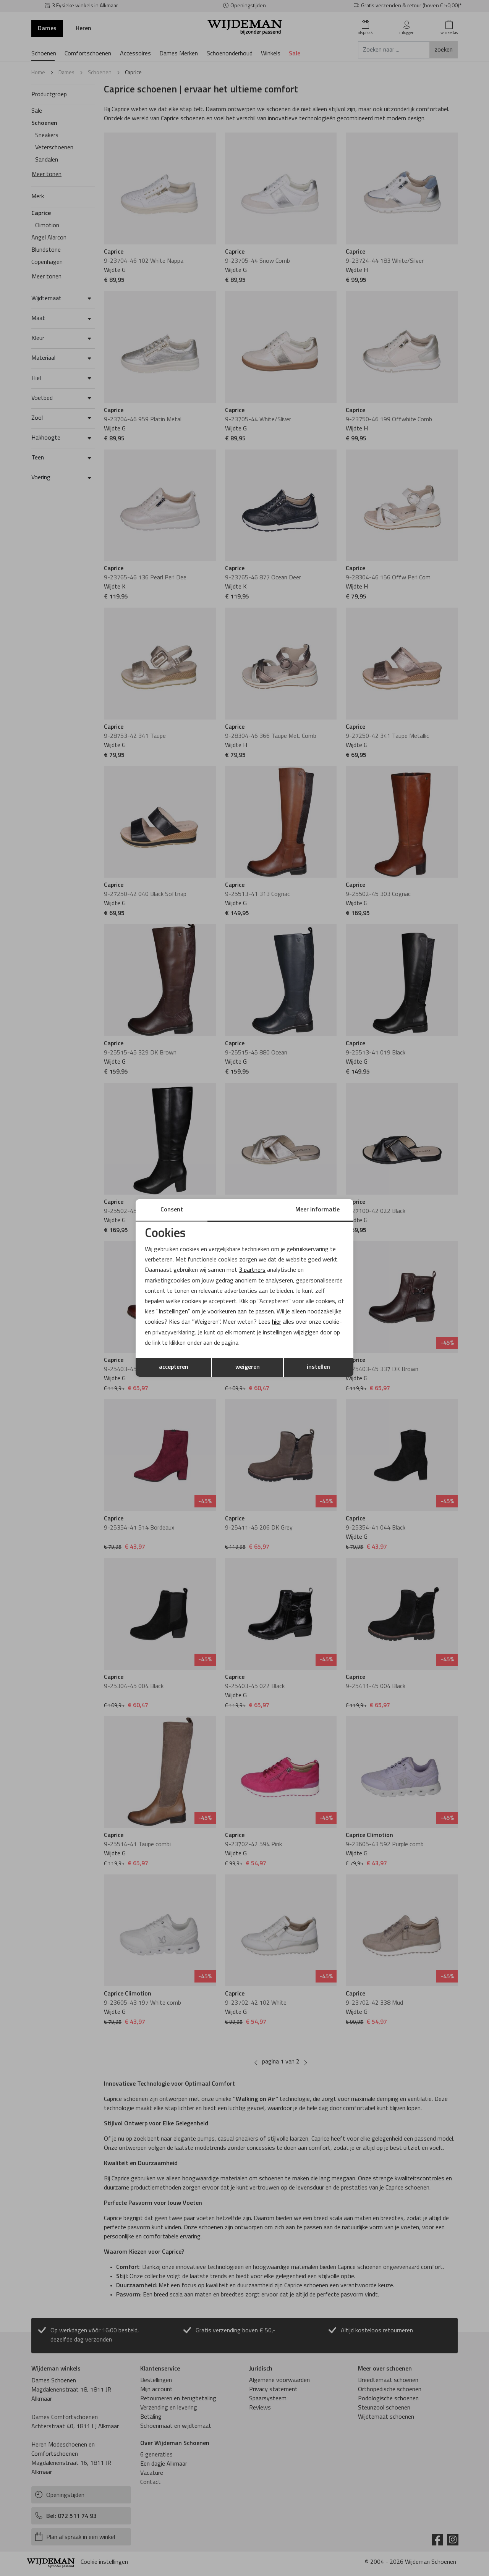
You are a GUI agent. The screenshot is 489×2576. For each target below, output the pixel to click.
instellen (318, 1367)
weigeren (247, 1367)
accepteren (173, 1367)
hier (276, 1322)
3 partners (252, 1270)
